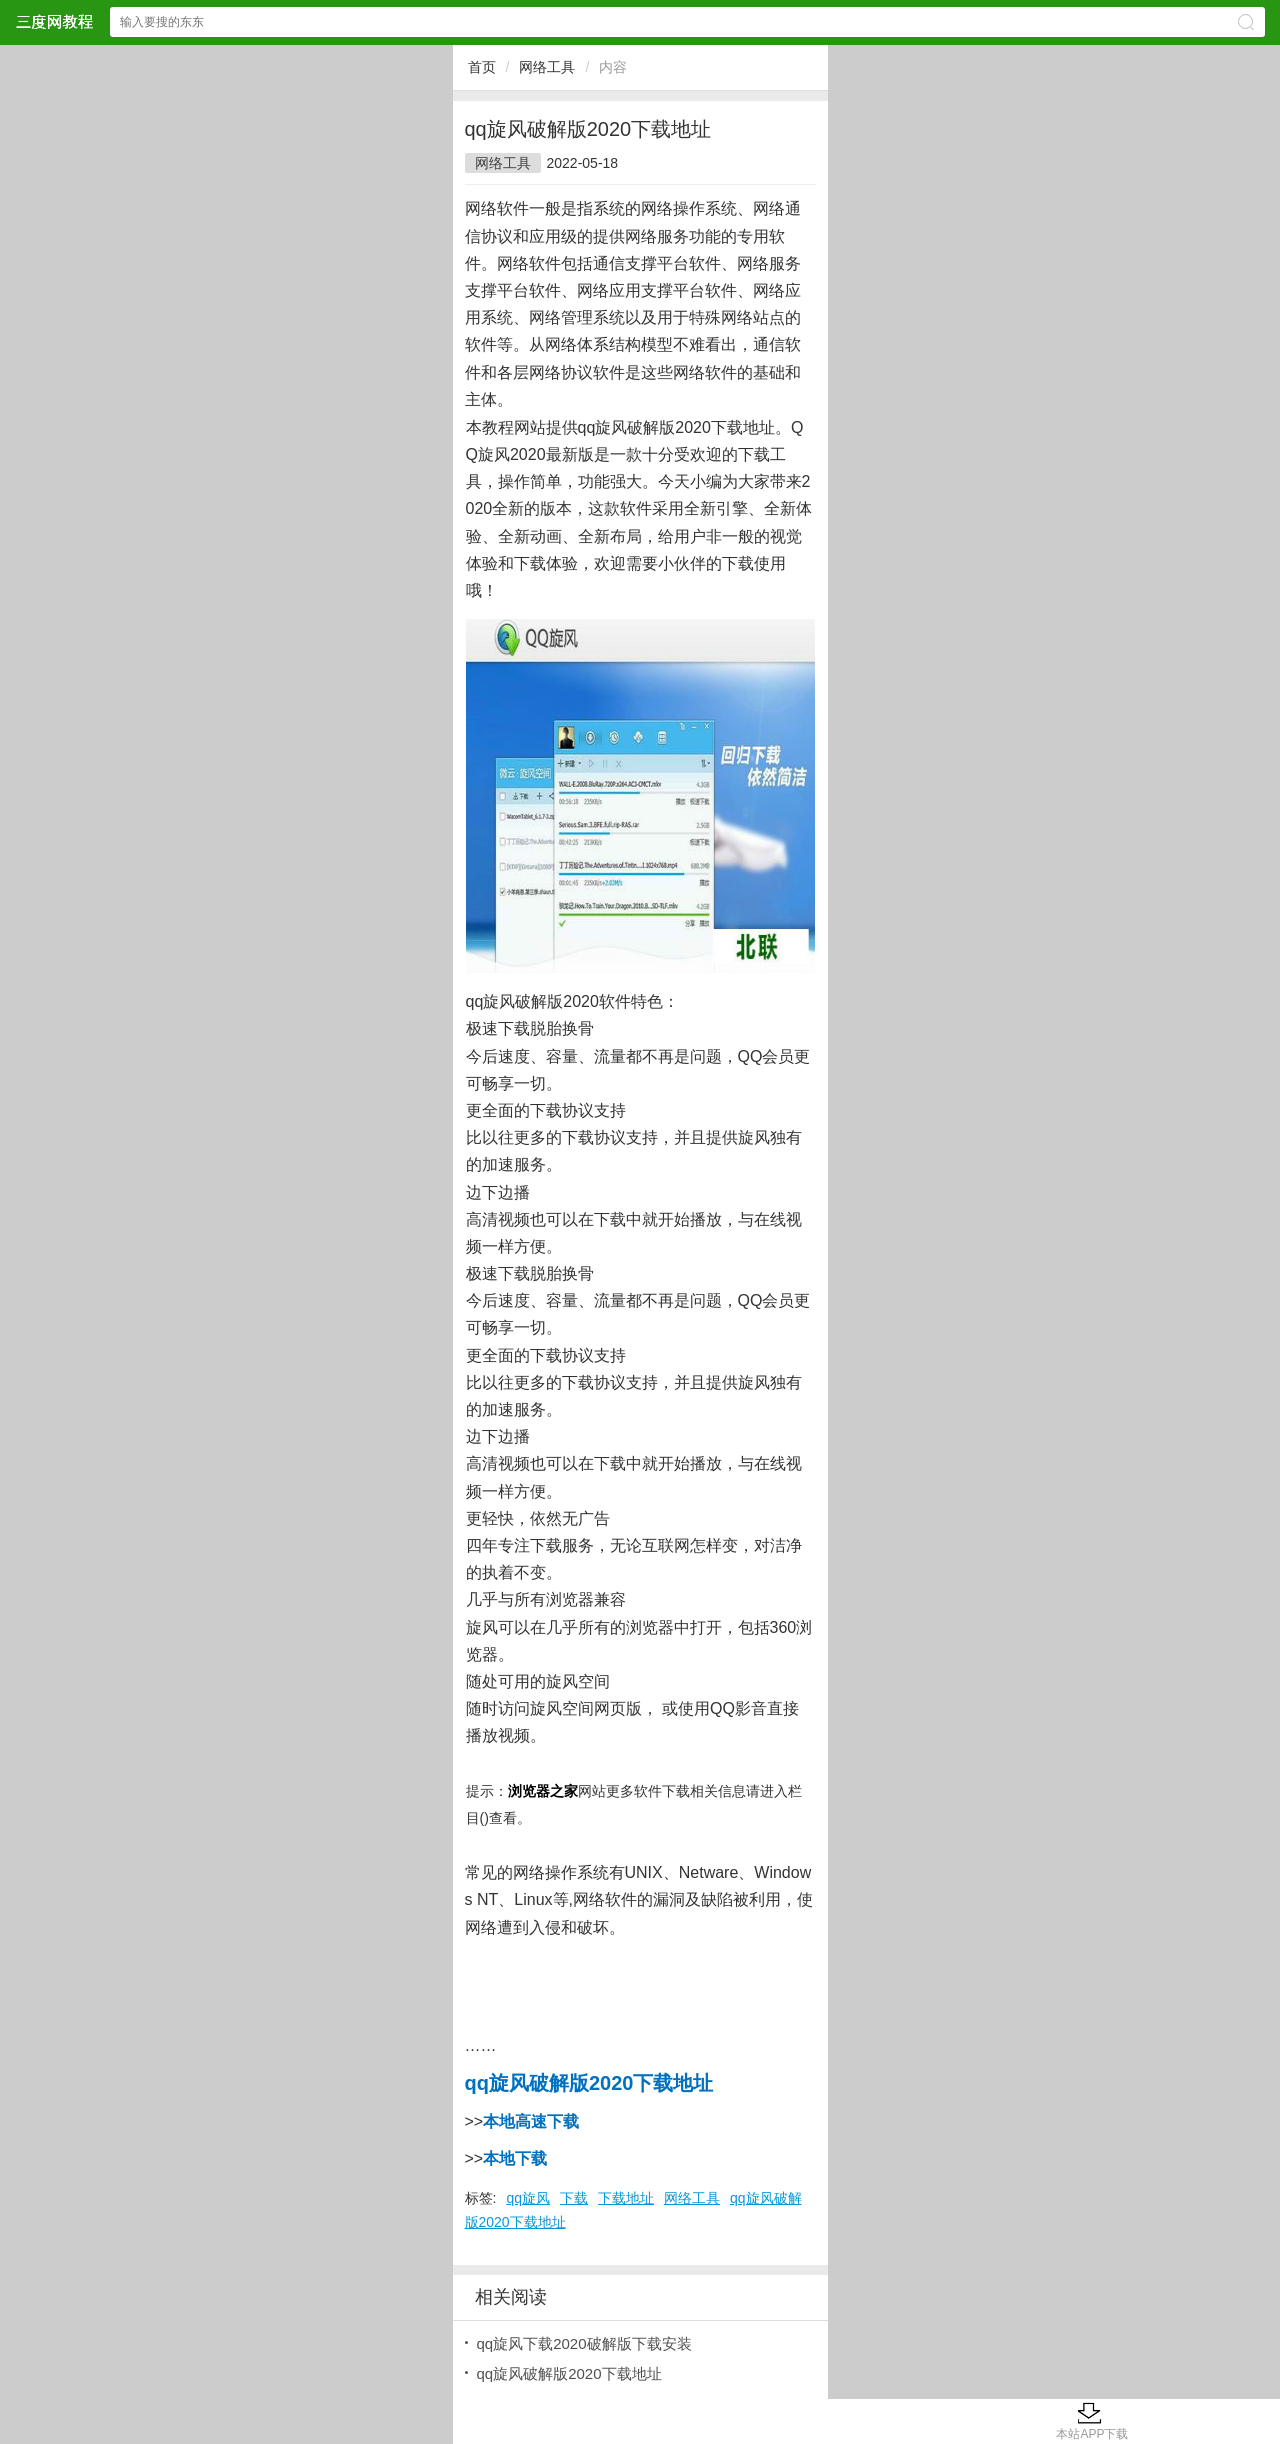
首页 (482, 67)
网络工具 (547, 67)
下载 (574, 2198)
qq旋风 (528, 2198)
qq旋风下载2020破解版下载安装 (584, 2343)
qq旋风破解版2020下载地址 (569, 2373)
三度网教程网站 (54, 21)
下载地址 (626, 2198)
